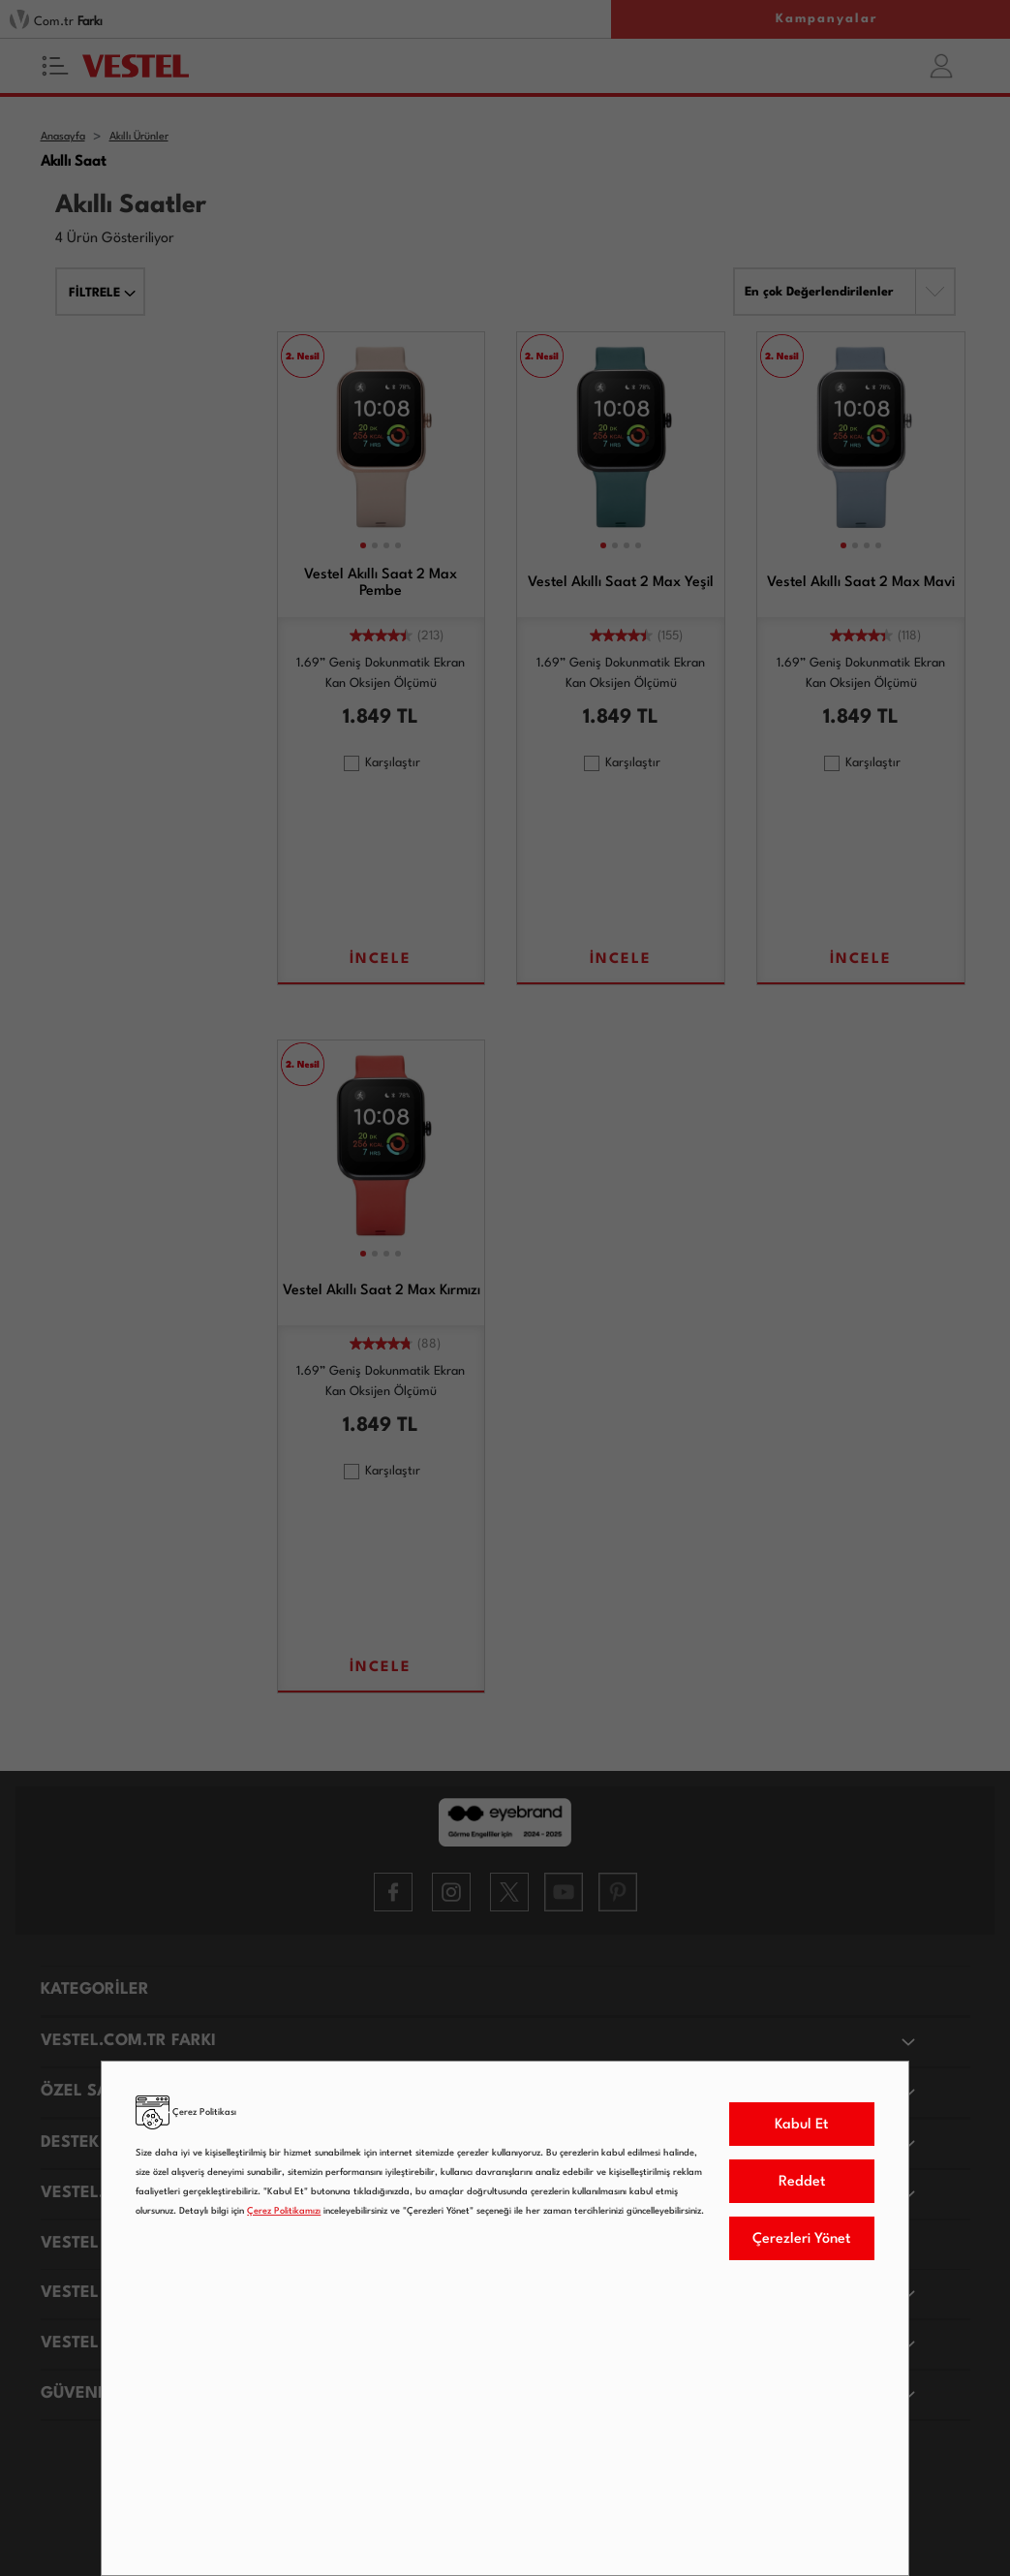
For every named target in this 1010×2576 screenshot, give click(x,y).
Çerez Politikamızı (284, 2211)
